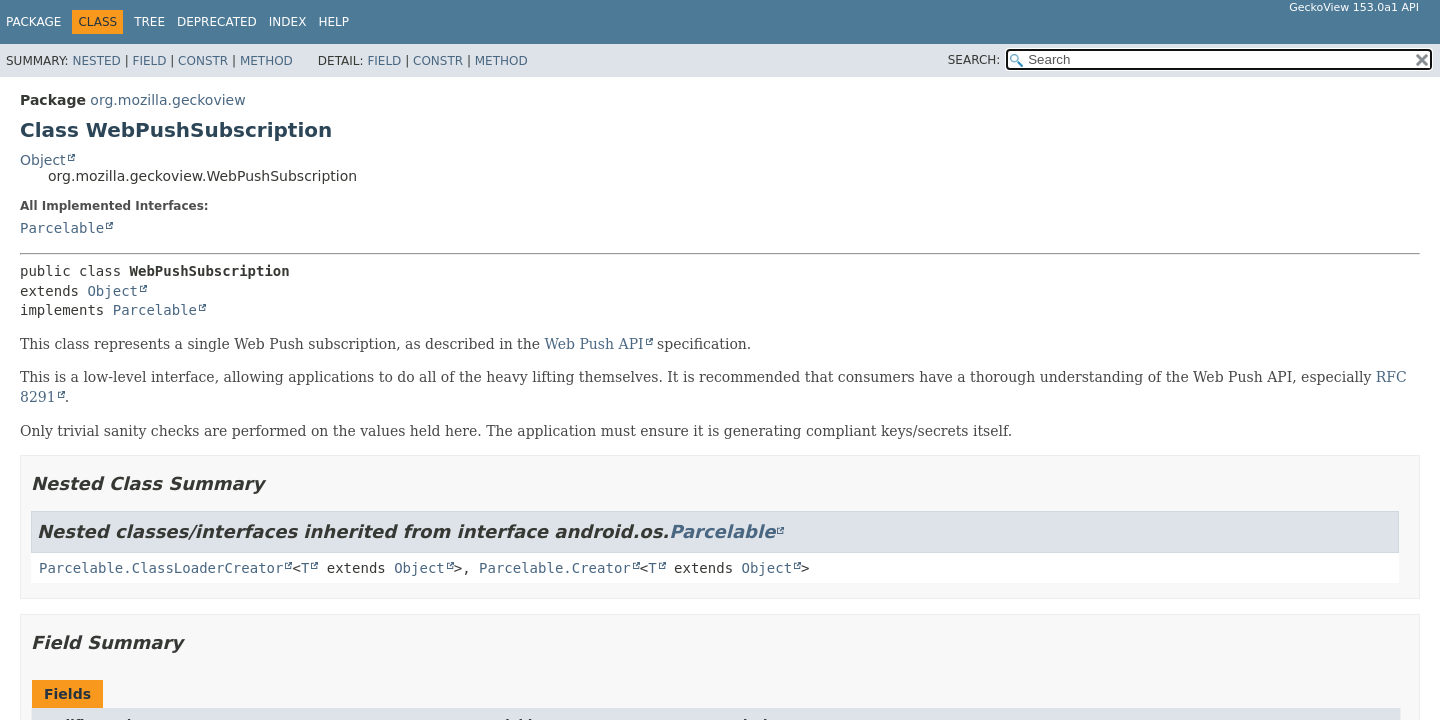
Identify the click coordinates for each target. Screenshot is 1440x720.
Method (266, 61)
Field (149, 61)
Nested (96, 61)
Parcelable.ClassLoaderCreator (161, 568)
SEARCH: (974, 60)
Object (43, 160)
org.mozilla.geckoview (167, 100)
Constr (203, 61)
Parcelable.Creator (555, 568)
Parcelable (62, 228)
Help (333, 22)
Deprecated (217, 22)
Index (288, 22)
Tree (149, 22)
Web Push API (593, 344)
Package (33, 22)
